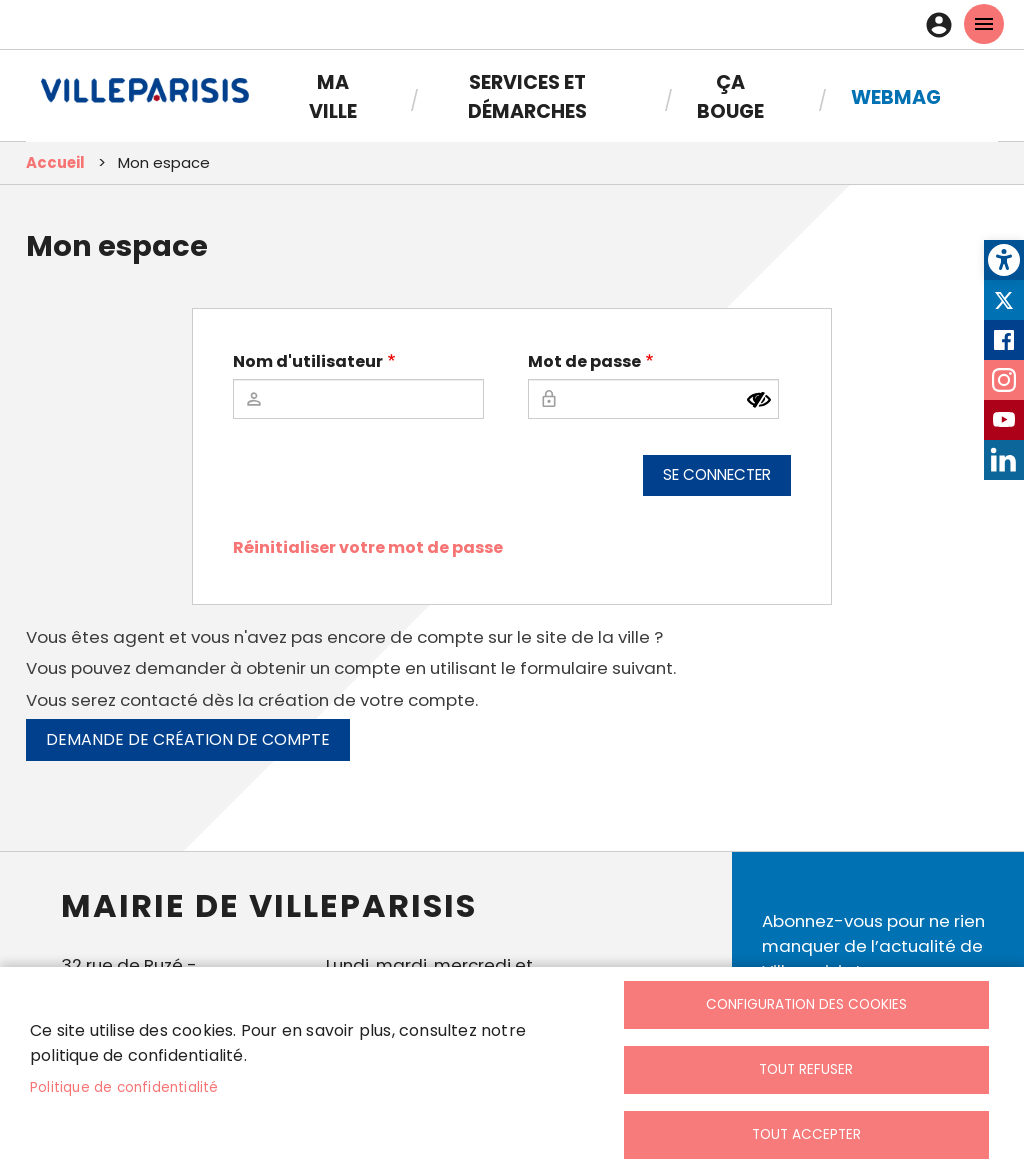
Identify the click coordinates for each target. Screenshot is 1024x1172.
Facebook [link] (1004, 340)
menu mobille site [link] (984, 24)
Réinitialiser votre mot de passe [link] (368, 547)
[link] (1004, 260)
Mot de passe (584, 361)
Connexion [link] (944, 25)
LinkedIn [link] (1004, 460)
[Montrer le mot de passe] (759, 400)
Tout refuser (806, 1069)
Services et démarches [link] (527, 97)
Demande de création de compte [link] (188, 739)
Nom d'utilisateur (308, 361)
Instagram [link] (1004, 380)
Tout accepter (806, 1134)
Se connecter (717, 474)
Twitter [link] (1004, 300)
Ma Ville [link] (333, 97)
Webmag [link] (896, 97)
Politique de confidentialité (124, 1087)
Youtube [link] (1004, 420)
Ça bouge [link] (730, 97)
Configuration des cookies (806, 1004)
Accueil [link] (55, 162)
